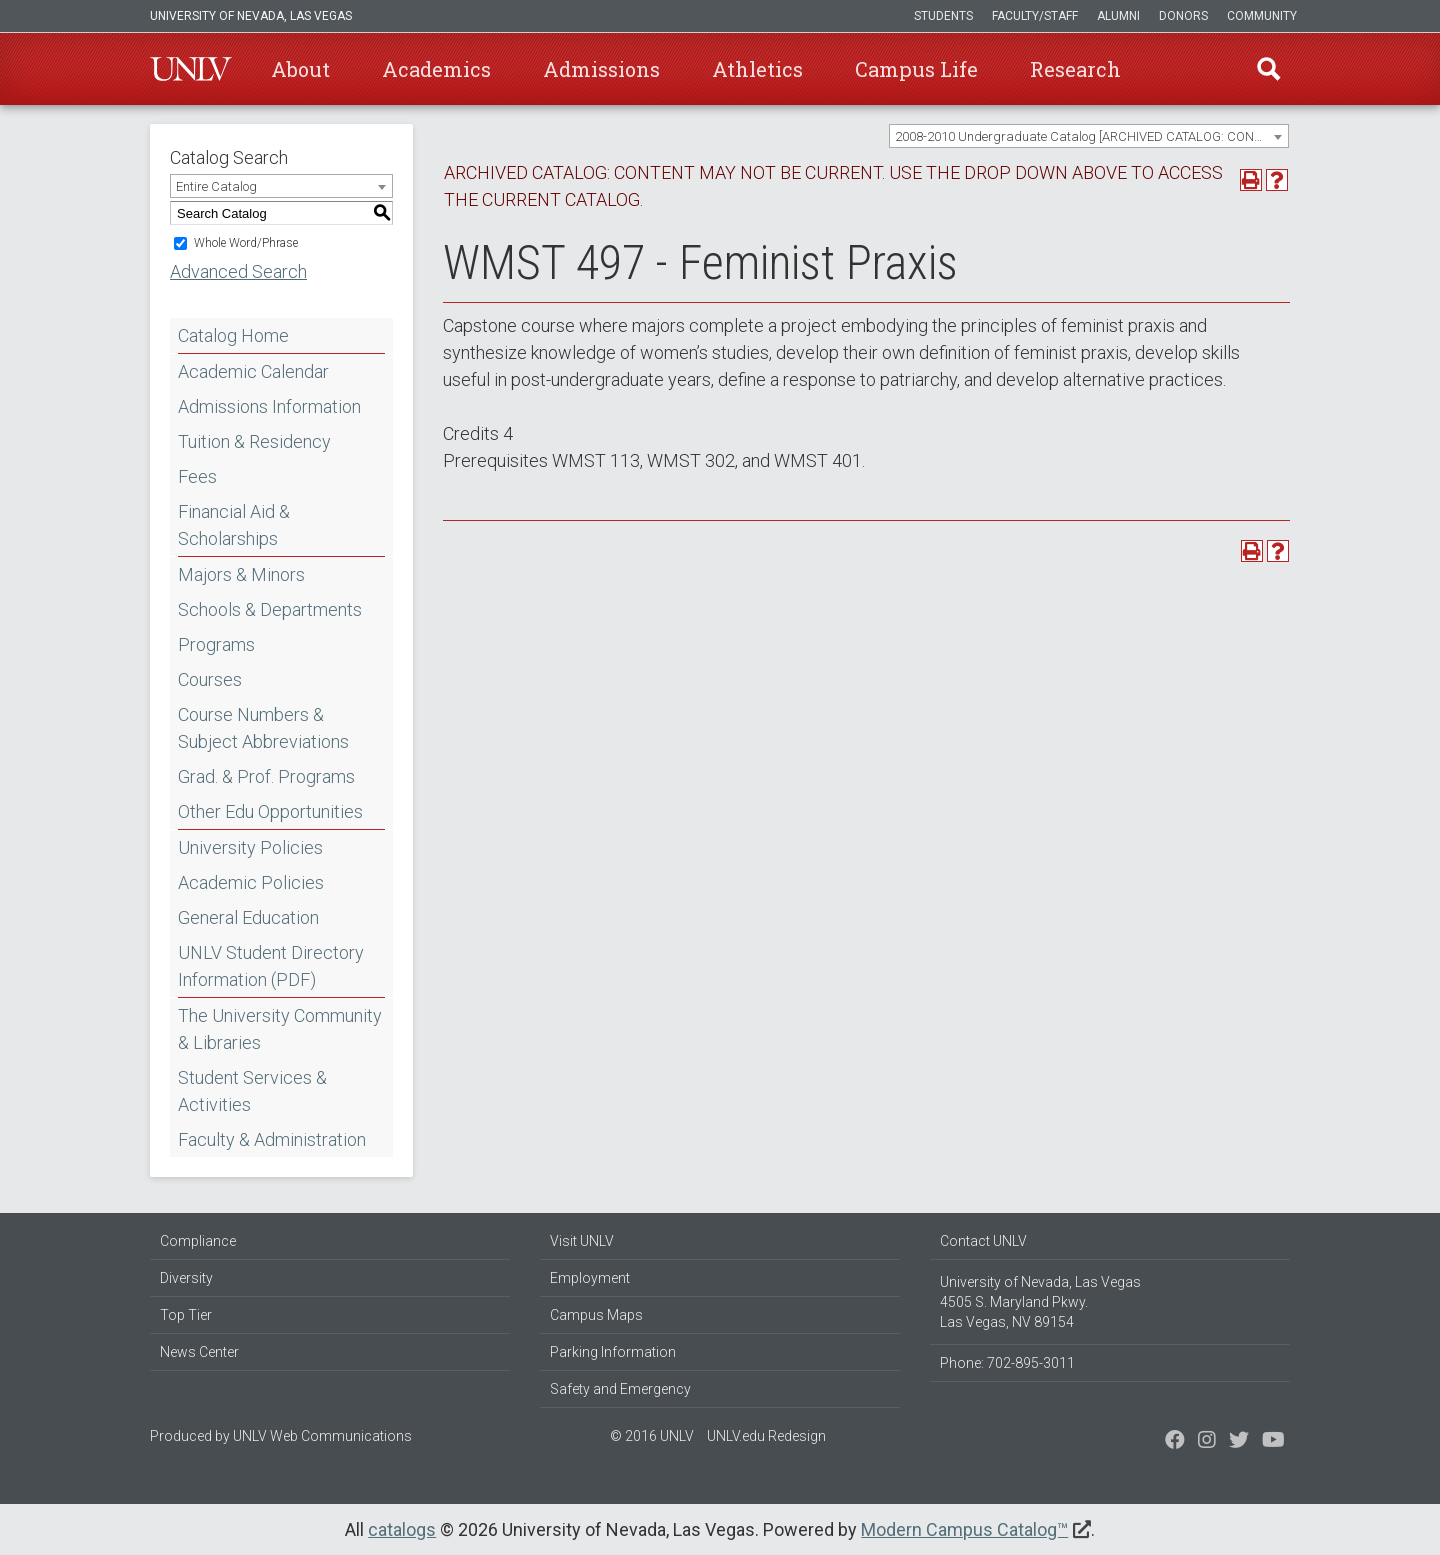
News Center (199, 1352)
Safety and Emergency (620, 1389)
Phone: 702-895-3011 (1007, 1363)
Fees (197, 476)
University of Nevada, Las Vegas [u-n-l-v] (251, 16)
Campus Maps (596, 1315)
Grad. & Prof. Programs (266, 776)
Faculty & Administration (272, 1139)
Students (943, 16)
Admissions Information (269, 406)
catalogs (402, 1529)
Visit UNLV (582, 1241)
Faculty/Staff (1035, 16)
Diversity (186, 1278)
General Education (248, 917)
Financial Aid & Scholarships (234, 525)
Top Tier (186, 1315)
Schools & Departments (270, 609)
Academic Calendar (253, 371)
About (300, 69)
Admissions (601, 69)
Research (1075, 69)
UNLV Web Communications (322, 1436)
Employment (590, 1278)
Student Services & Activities (252, 1091)
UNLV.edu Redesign (766, 1436)
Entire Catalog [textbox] (216, 186)
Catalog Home (233, 335)
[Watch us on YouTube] (1273, 1442)
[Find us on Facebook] (1175, 1442)
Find (1269, 69)
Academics (436, 69)
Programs (216, 644)
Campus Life (916, 69)
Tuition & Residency (254, 441)
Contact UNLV (983, 1241)
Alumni (1118, 16)
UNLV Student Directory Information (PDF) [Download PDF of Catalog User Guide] (271, 966)
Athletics (757, 69)
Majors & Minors (241, 574)
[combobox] (1089, 136)
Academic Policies (251, 882)
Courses (210, 679)
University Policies (250, 847)
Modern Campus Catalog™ (964, 1529)
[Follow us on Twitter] (1207, 1442)
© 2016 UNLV (652, 1436)
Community (1262, 16)
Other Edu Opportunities (270, 811)
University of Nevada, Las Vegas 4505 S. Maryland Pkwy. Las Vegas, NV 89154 (1040, 1302)
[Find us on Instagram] (1239, 1442)
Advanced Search (238, 271)
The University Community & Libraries (280, 1029)
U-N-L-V (191, 69)
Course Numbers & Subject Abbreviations (263, 728)
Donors (1183, 16)
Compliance (198, 1241)
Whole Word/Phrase (246, 243)
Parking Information (613, 1352)
